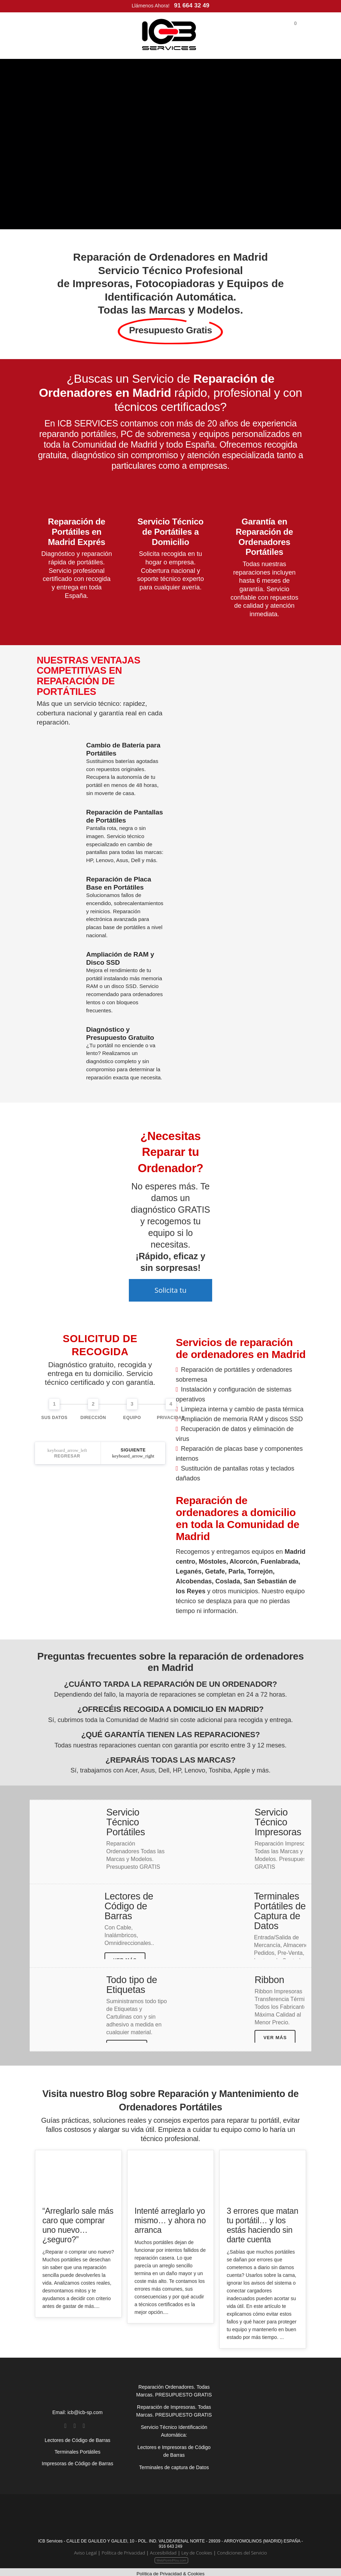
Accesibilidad (163, 2549)
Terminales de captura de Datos (174, 2464)
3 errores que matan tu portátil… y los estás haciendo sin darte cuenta (262, 2222)
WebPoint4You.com (171, 2556)
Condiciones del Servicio (242, 2549)
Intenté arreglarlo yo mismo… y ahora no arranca (170, 2217)
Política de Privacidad (123, 2549)
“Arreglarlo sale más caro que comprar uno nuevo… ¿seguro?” (77, 2222)
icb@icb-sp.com (85, 2409)
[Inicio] (169, 35)
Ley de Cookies (196, 2549)
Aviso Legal (85, 2549)
